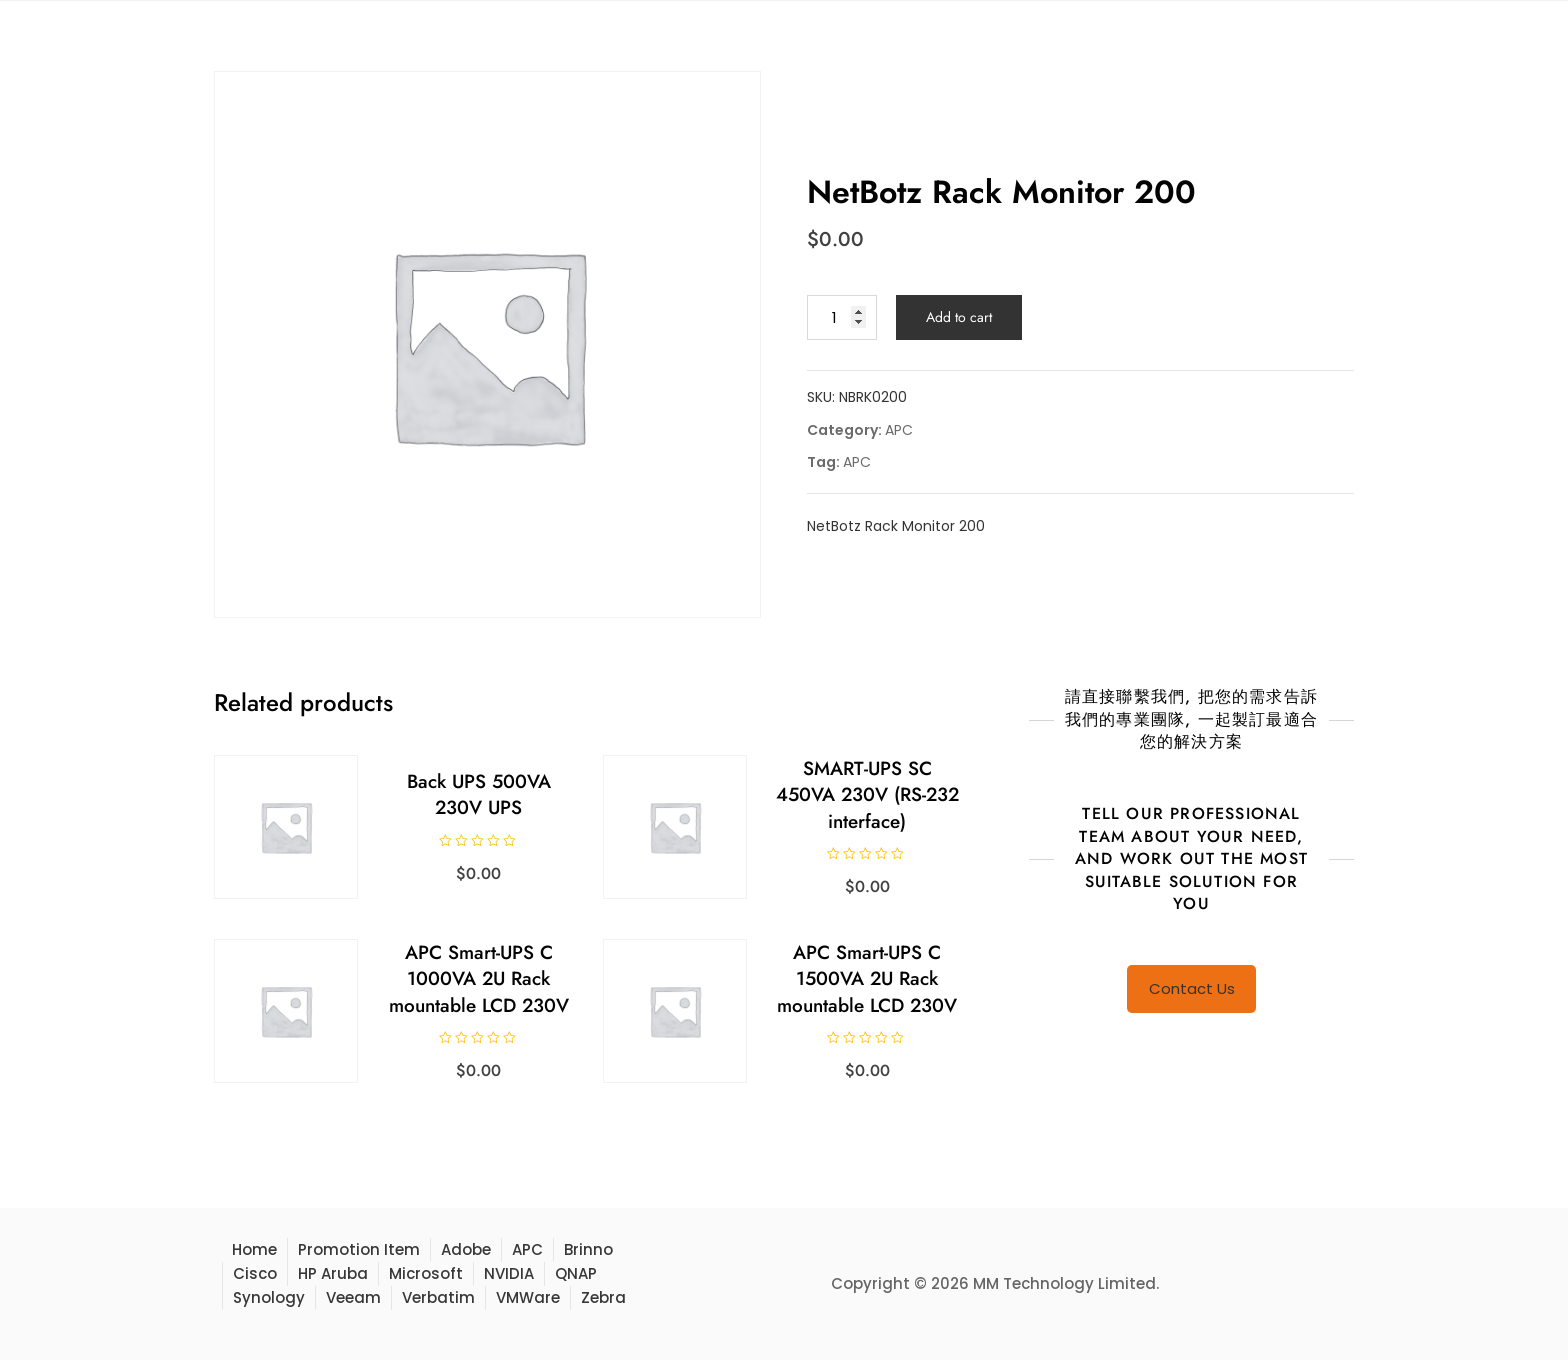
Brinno (588, 1249)
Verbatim (438, 1297)
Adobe (466, 1249)
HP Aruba (333, 1273)
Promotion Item (359, 1249)
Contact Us (1192, 988)
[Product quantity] (842, 317)
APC (899, 430)
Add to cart (959, 317)
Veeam (353, 1297)
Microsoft (426, 1273)
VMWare (528, 1297)
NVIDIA (509, 1273)
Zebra (603, 1297)
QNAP (576, 1273)
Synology (269, 1297)
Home (254, 1249)
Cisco (255, 1273)
